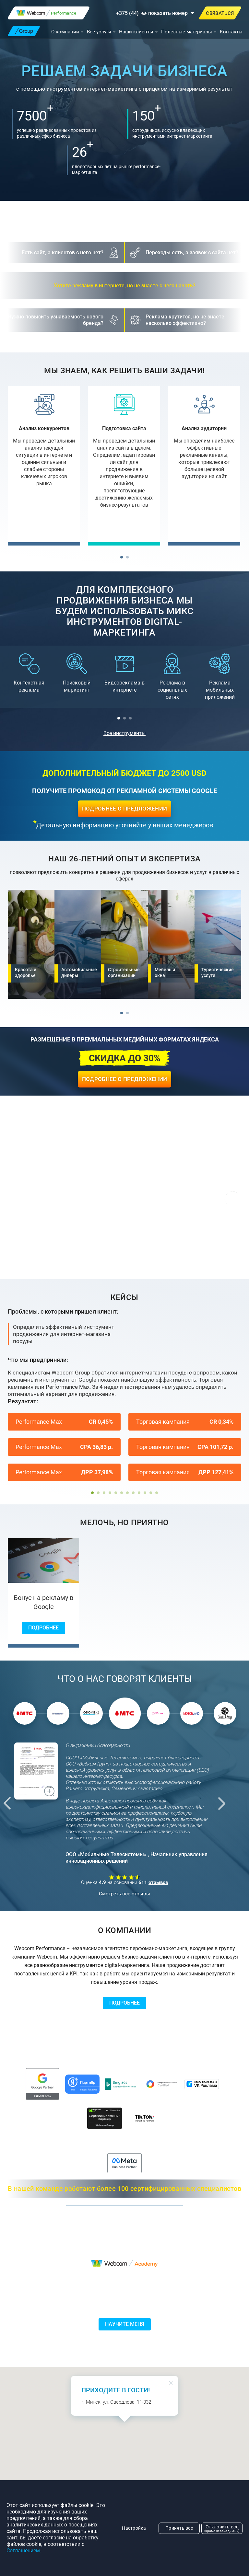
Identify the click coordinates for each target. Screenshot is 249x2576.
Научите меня (124, 2324)
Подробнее (43, 1628)
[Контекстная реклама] (29, 673)
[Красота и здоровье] (31, 944)
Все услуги (99, 32)
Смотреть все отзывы (124, 1894)
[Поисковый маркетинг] (76, 673)
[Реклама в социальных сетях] (172, 677)
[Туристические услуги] (218, 944)
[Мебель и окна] (171, 944)
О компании (65, 32)
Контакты (231, 32)
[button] (121, 557)
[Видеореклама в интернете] (124, 673)
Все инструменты (124, 733)
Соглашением (23, 2550)
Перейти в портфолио (124, 1262)
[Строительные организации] (124, 944)
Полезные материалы (186, 32)
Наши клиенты (136, 32)
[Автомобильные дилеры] (77, 944)
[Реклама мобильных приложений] (220, 677)
